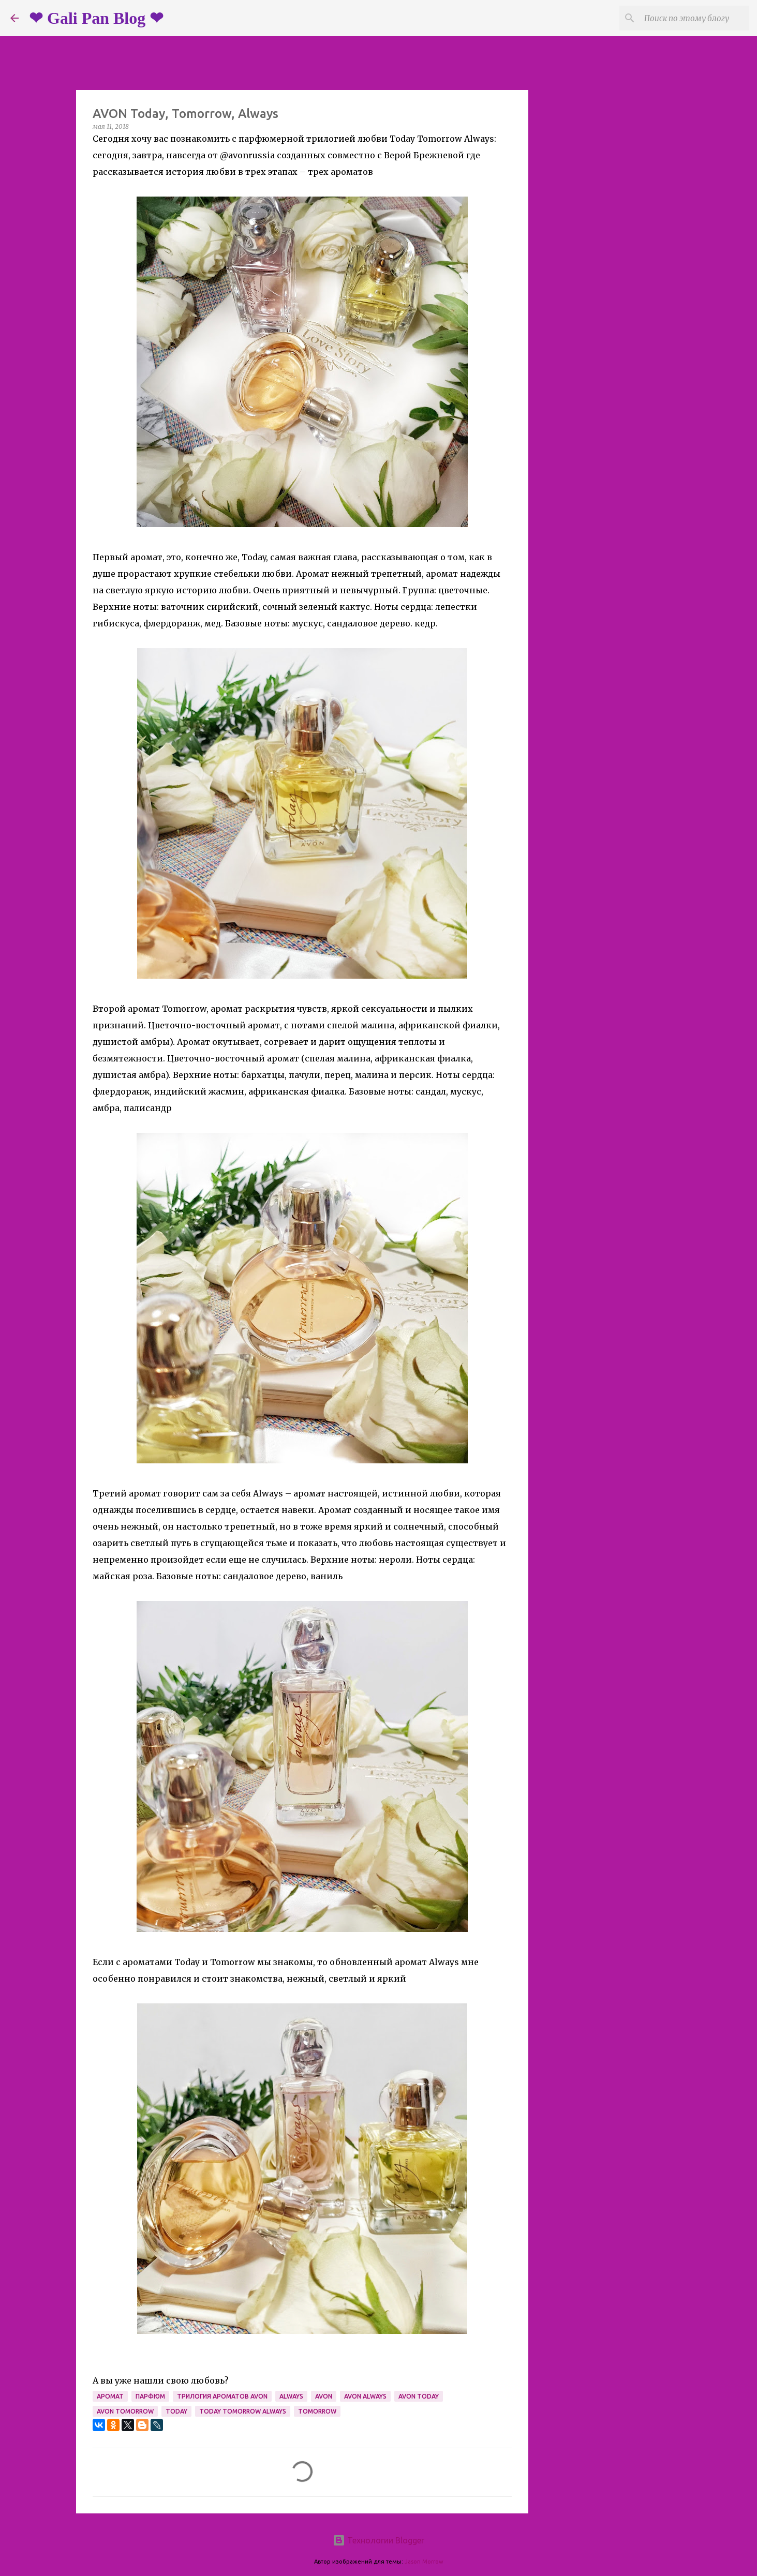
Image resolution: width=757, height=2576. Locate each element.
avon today (418, 2396)
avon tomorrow (125, 2411)
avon (323, 2396)
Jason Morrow (424, 2561)
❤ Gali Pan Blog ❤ (96, 18)
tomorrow (317, 2411)
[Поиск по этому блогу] (694, 18)
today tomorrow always (242, 2411)
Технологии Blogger (378, 2540)
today (176, 2411)
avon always (365, 2396)
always (291, 2396)
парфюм (150, 2396)
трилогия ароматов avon (222, 2396)
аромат (110, 2396)
